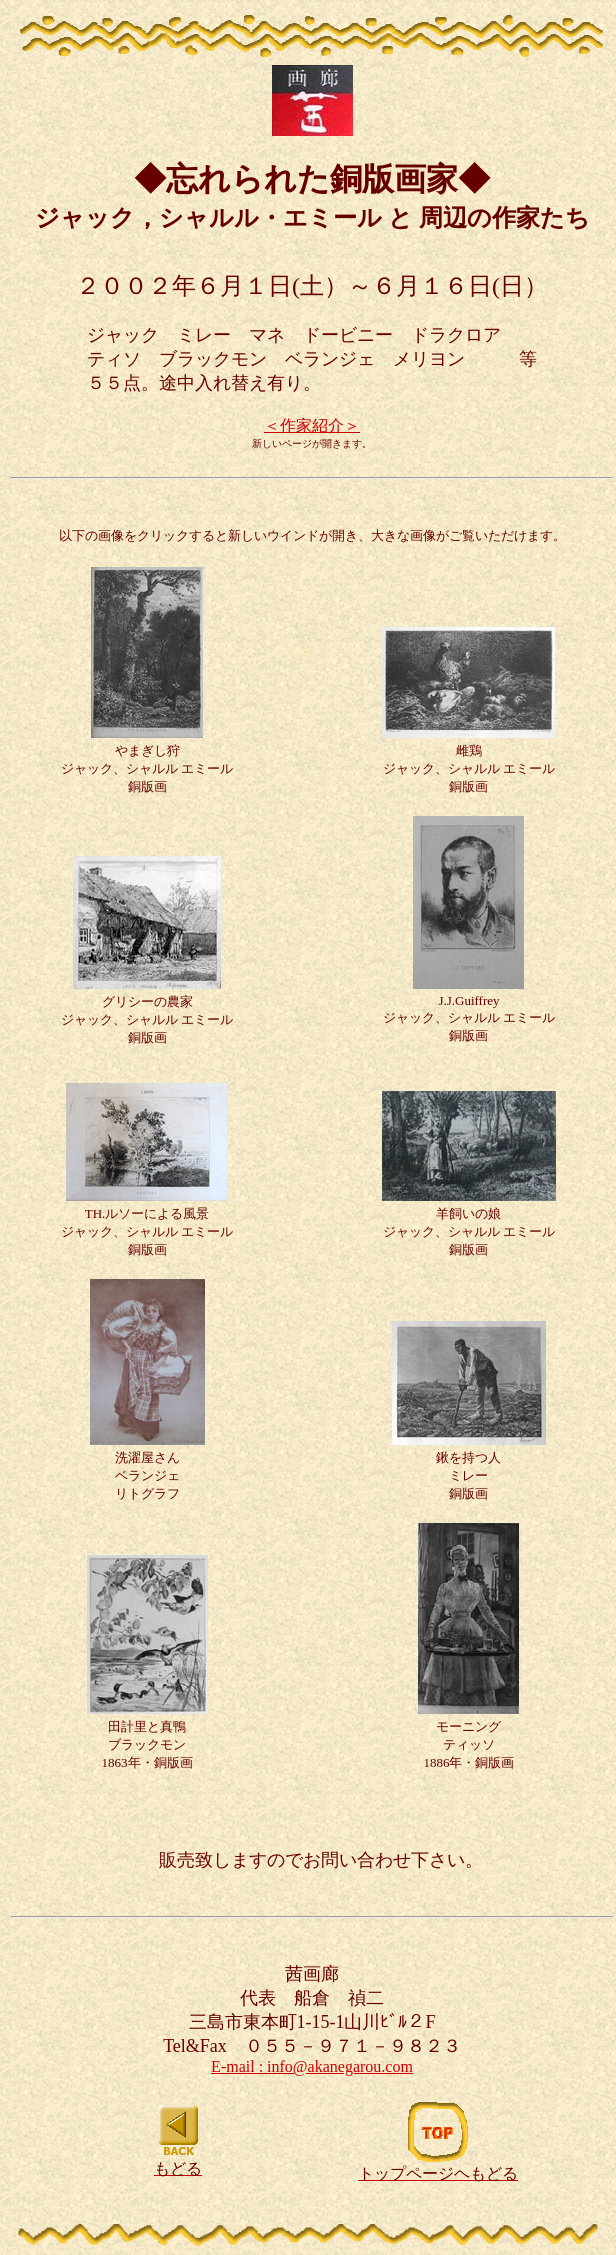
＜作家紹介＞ (312, 425)
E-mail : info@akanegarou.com (312, 2066)
